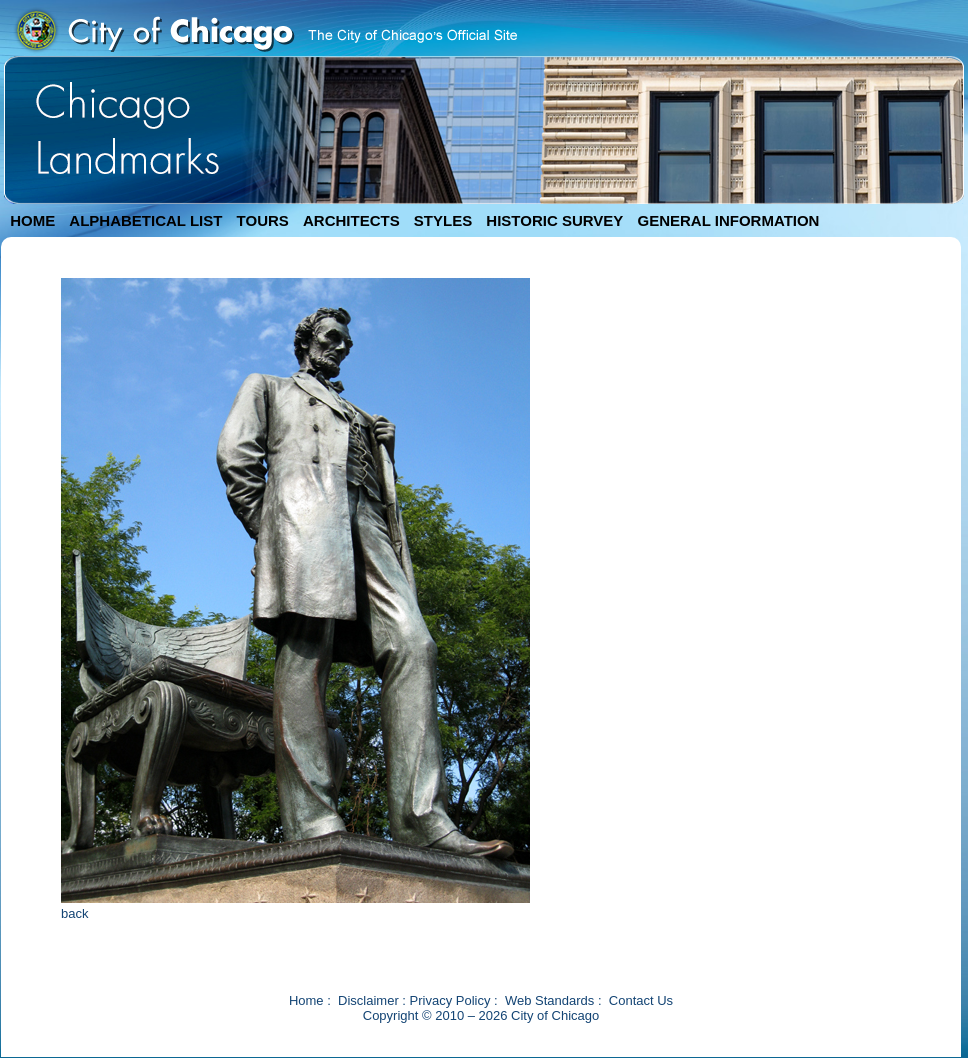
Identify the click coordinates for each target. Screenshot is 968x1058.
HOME (32, 220)
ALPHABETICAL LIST (145, 220)
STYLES (443, 220)
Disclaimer (368, 1000)
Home (306, 1000)
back (74, 913)
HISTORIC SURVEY (554, 220)
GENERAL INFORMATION (729, 220)
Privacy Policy (450, 1000)
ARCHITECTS (351, 220)
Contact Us (641, 1000)
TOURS (263, 220)
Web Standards (549, 1000)
